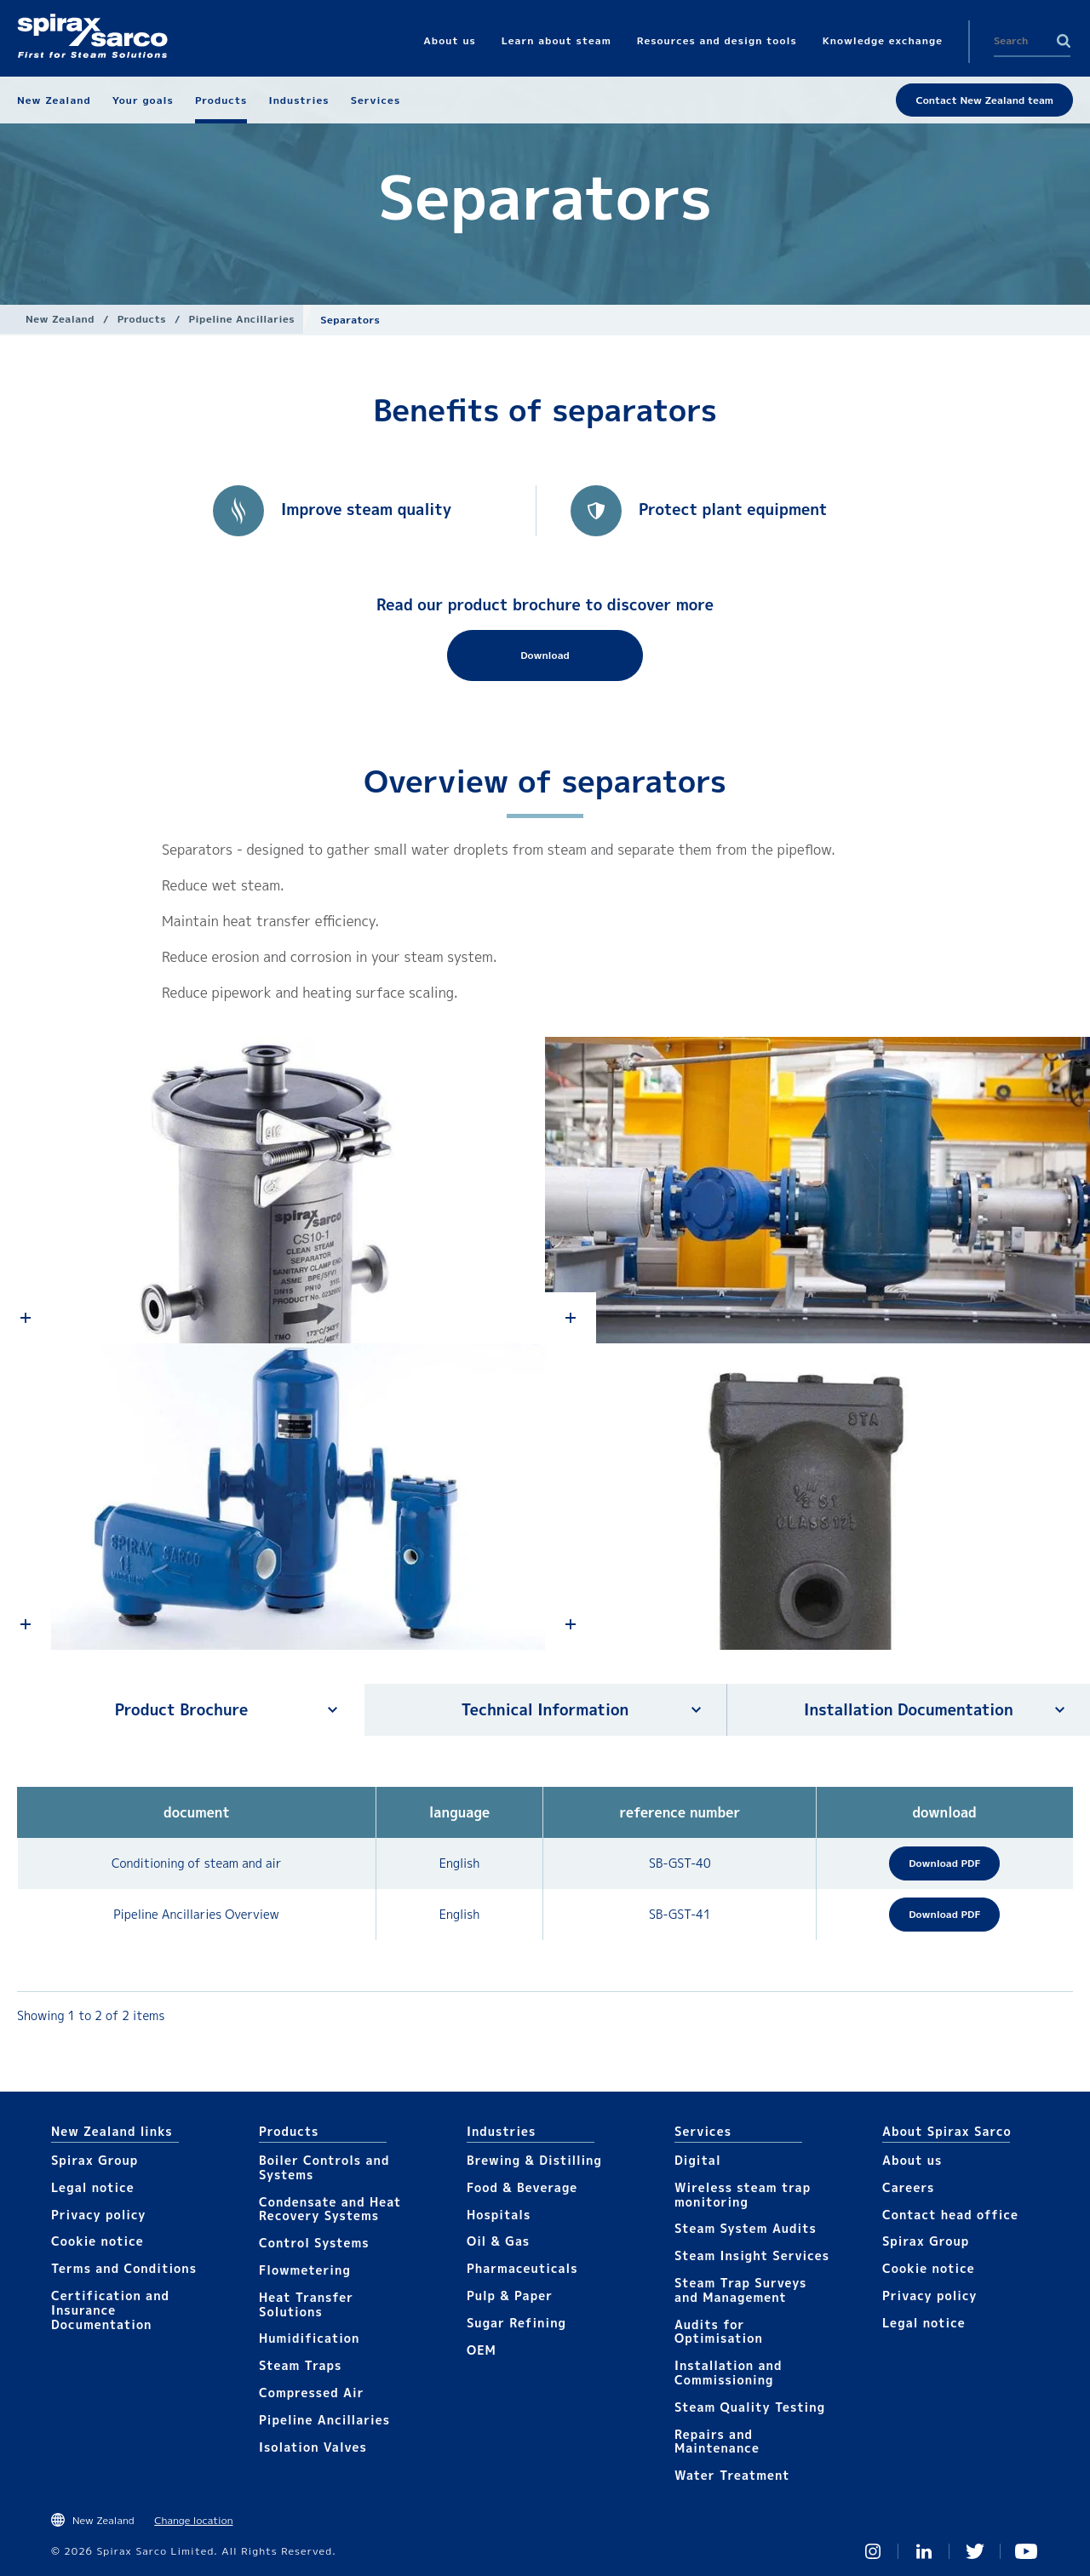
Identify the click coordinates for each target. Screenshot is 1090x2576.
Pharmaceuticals (522, 2268)
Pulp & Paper (510, 2295)
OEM (481, 2350)
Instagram (873, 2551)
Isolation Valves (313, 2447)
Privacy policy (98, 2215)
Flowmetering (305, 2270)
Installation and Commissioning (728, 2372)
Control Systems (314, 2243)
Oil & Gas (498, 2241)
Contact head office (950, 2215)
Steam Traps (300, 2365)
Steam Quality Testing (749, 2407)
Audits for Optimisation (718, 2331)
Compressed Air (311, 2392)
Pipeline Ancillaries (242, 319)
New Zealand (60, 319)
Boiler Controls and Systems (324, 2167)
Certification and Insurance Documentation (110, 2310)
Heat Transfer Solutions (306, 2304)
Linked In (924, 2551)
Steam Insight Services (751, 2255)
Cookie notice (97, 2241)
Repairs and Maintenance (717, 2441)
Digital (697, 2160)
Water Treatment (732, 2475)
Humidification (309, 2338)
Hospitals (499, 2215)
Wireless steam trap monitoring (742, 2194)
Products (142, 319)
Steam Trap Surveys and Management (740, 2290)
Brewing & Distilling (534, 2160)
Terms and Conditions (124, 2268)
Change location (193, 2520)
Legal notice (93, 2187)
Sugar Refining (516, 2323)
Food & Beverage (522, 2187)
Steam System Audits (745, 2228)
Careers (908, 2187)
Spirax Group (94, 2160)
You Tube (1026, 2551)
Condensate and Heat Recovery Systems (330, 2209)
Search (1063, 41)
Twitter (975, 2551)
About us (912, 2160)
